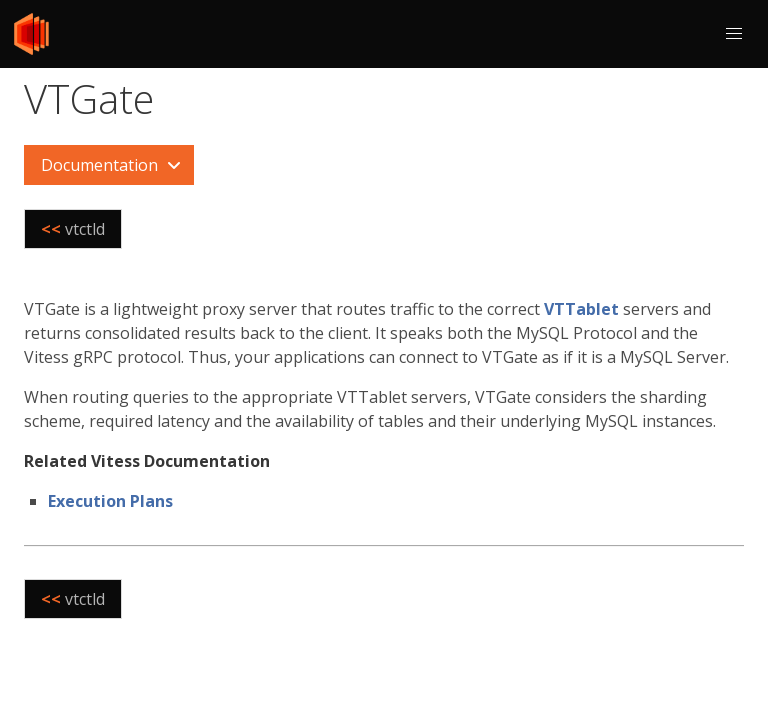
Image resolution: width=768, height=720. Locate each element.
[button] (734, 34)
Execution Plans (110, 501)
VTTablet (581, 309)
